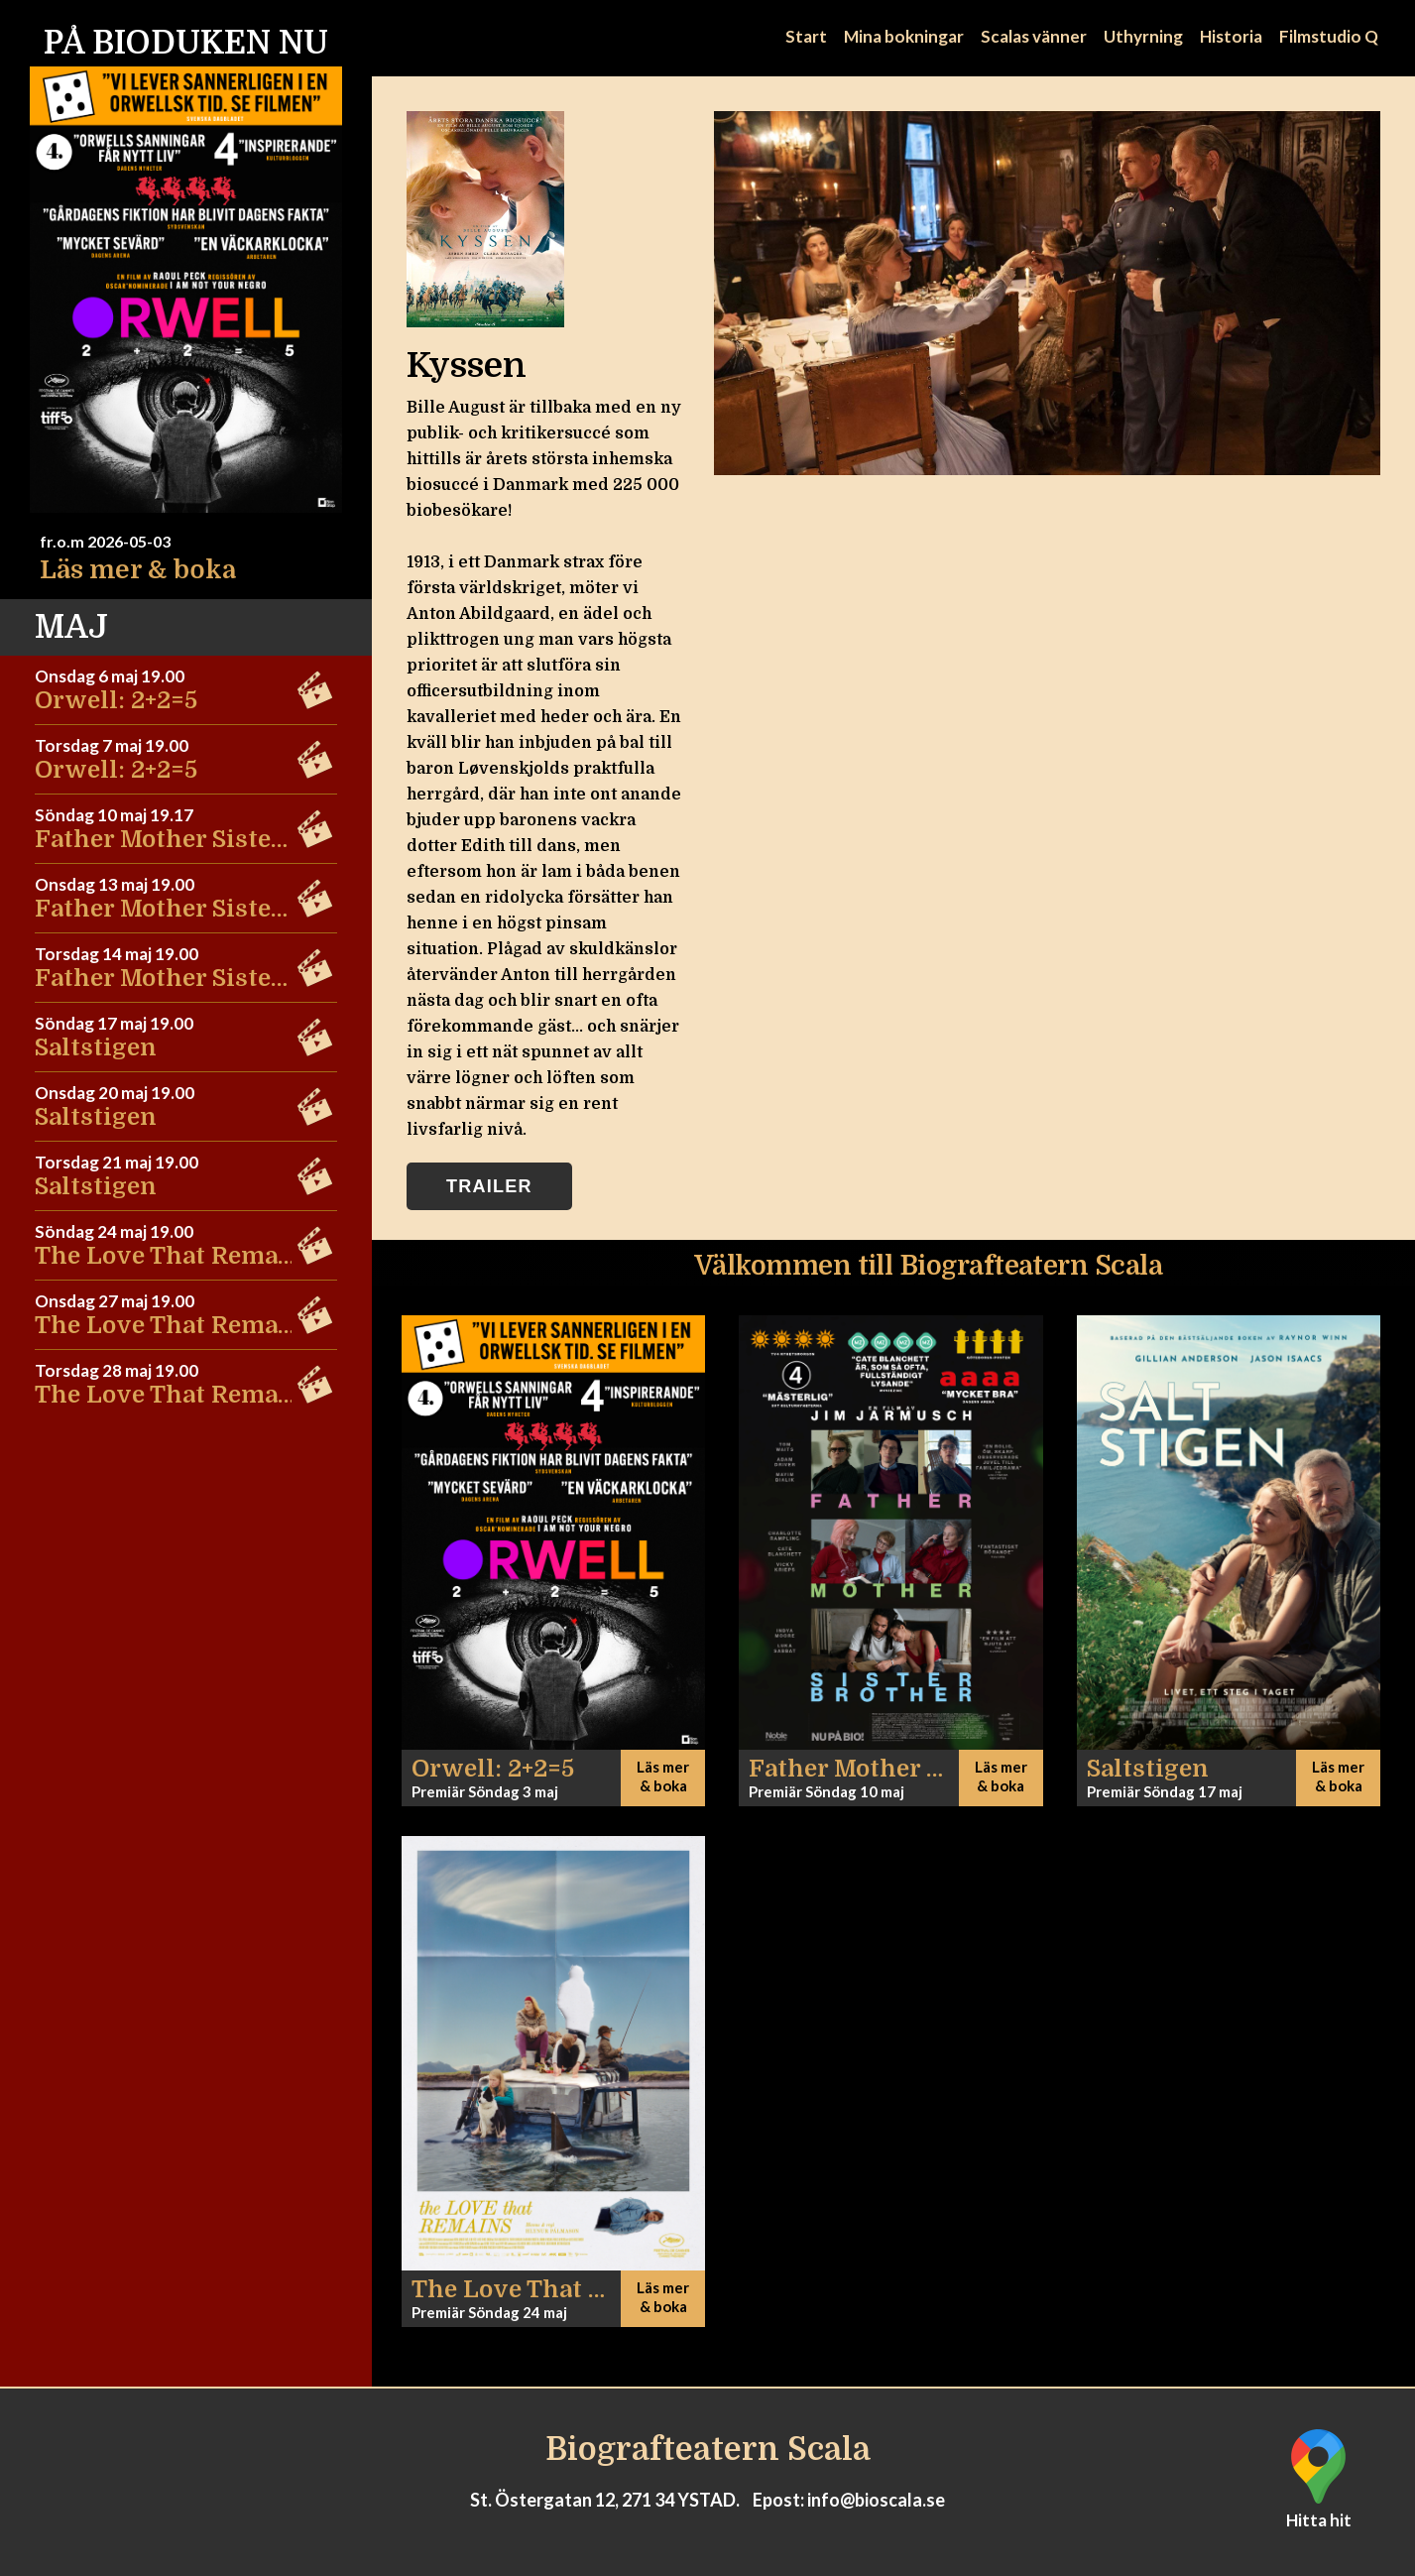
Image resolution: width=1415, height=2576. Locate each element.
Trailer (489, 1186)
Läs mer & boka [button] (663, 1776)
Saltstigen (96, 1047)
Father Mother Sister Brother (208, 839)
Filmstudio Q (1328, 36)
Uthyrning (1143, 36)
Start (806, 36)
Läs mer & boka (138, 569)
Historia (1231, 36)
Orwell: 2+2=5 (116, 700)
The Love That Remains (175, 1256)
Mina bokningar (904, 36)
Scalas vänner (1034, 36)
